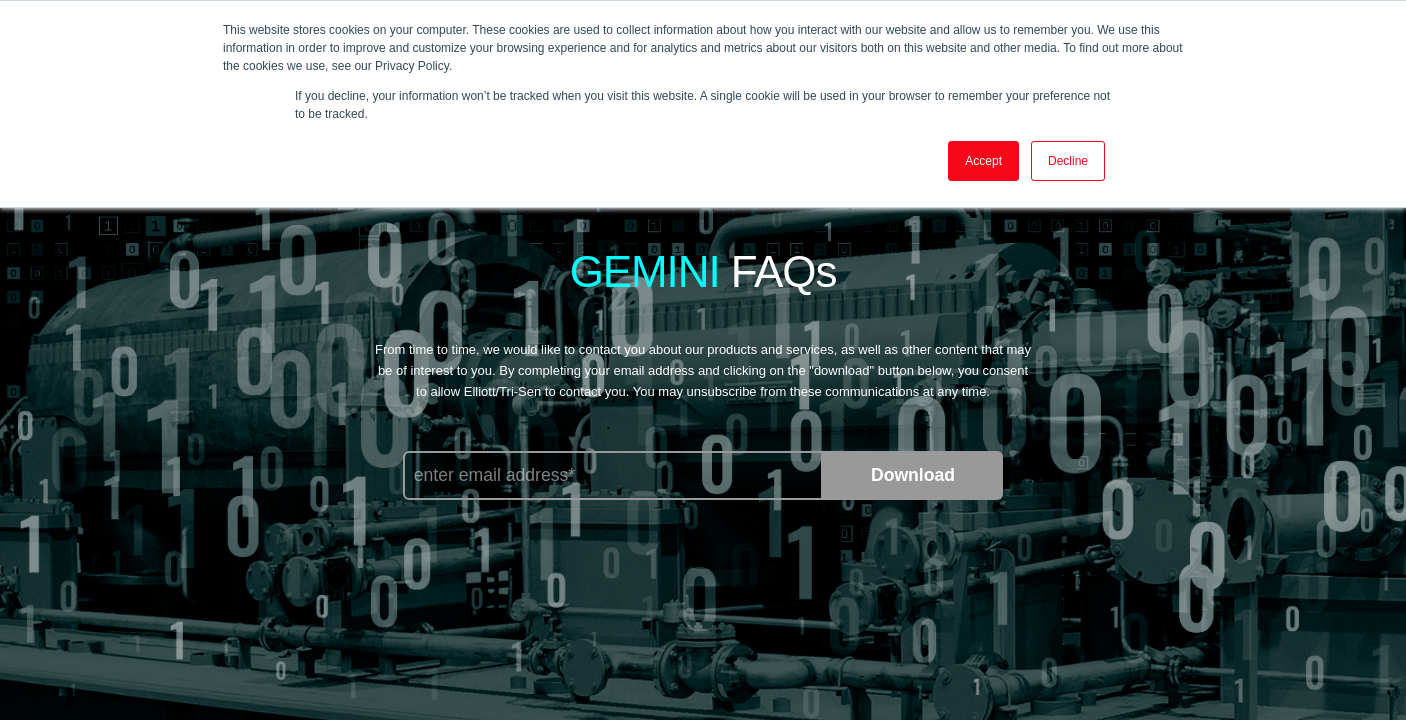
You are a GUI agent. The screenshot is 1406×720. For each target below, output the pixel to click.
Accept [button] (983, 161)
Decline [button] (1068, 161)
